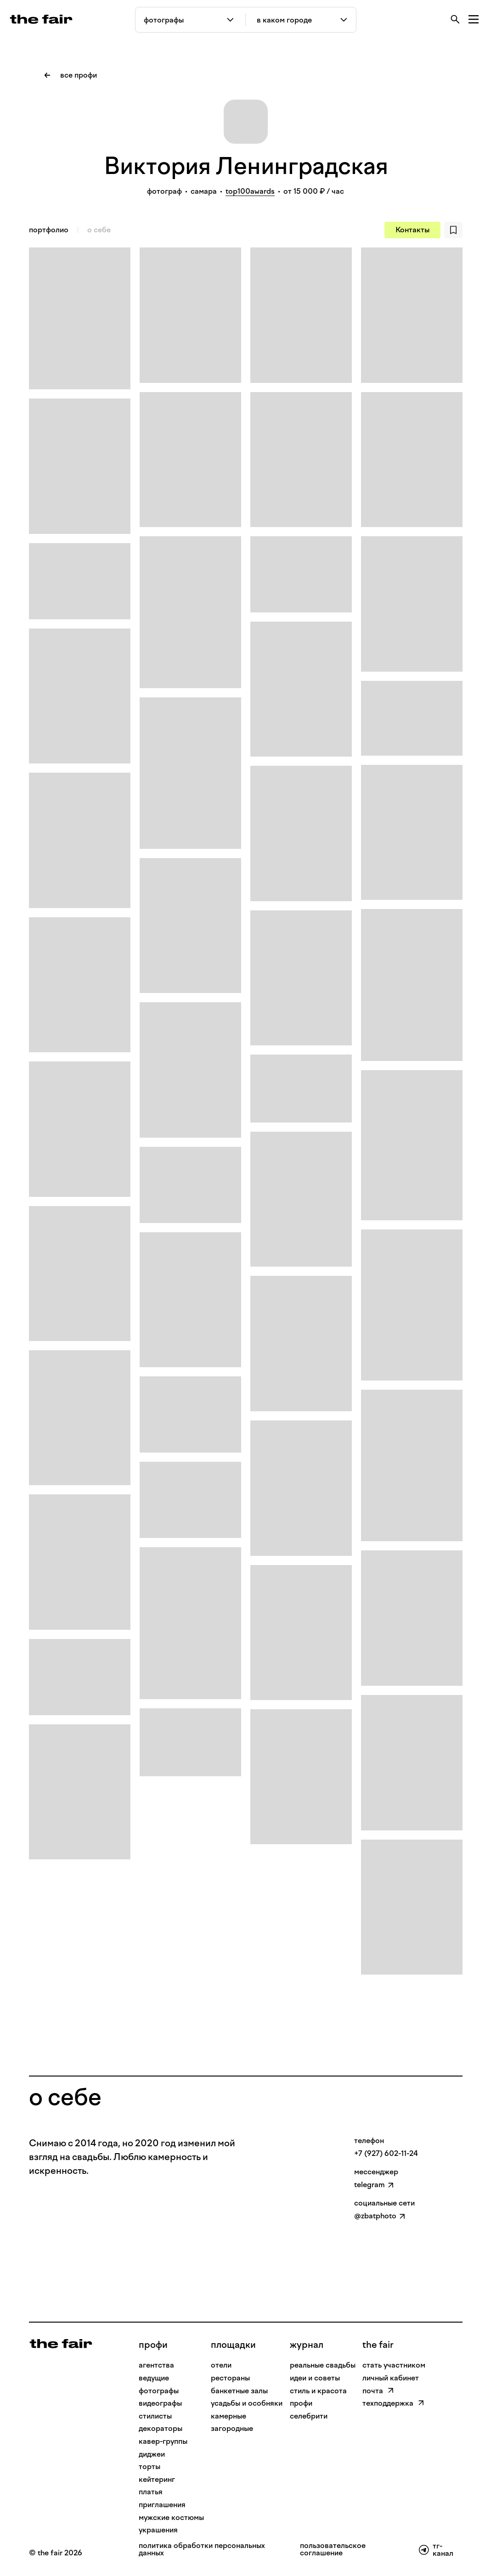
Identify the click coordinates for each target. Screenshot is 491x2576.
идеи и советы (315, 2378)
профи (153, 2344)
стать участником (393, 2365)
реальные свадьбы (323, 2365)
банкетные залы (239, 2390)
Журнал (306, 2344)
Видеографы (160, 2403)
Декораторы (160, 2428)
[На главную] (61, 2342)
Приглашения (162, 2504)
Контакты (412, 229)
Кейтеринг (157, 2479)
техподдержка (393, 2403)
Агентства (156, 2365)
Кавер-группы (163, 2441)
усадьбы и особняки (246, 2403)
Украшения (158, 2529)
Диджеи (152, 2454)
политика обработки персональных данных (202, 2549)
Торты (149, 2466)
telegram (369, 2184)
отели (221, 2365)
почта (378, 2390)
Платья (151, 2491)
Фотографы (159, 2390)
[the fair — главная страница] (41, 19)
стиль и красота (318, 2390)
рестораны (230, 2378)
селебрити (308, 2416)
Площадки (233, 2344)
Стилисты (155, 2416)
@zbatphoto (375, 2215)
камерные (228, 2416)
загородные (232, 2428)
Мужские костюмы (171, 2517)
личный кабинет (390, 2378)
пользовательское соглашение (333, 2549)
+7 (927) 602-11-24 (386, 2153)
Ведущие (154, 2378)
